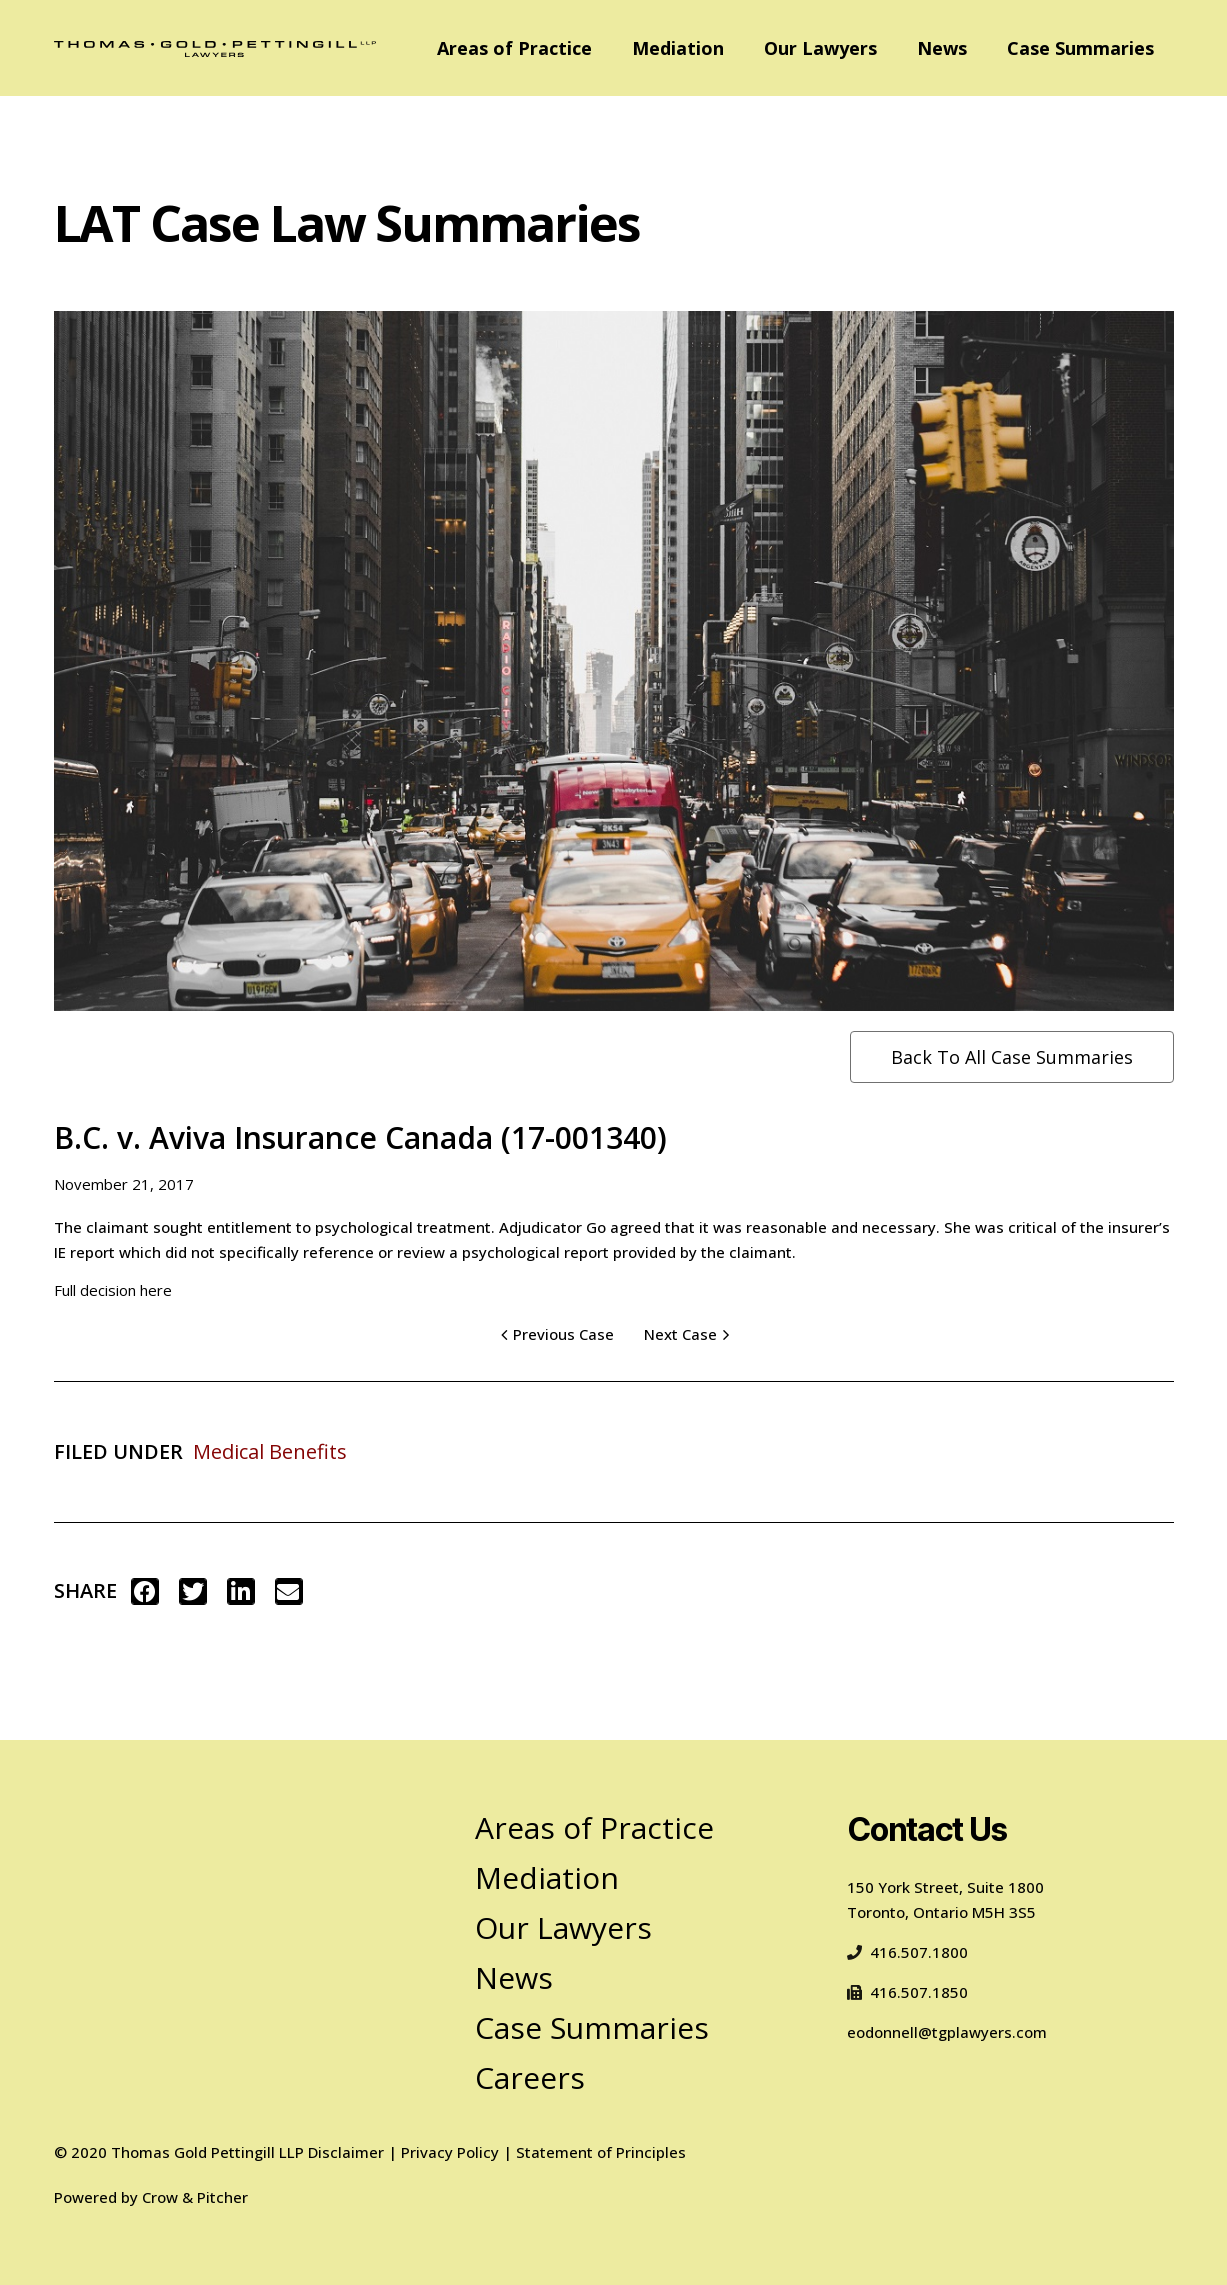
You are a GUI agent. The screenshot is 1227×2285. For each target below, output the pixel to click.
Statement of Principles (601, 2152)
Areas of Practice (514, 48)
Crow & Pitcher (195, 2197)
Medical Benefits (270, 1451)
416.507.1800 (907, 1952)
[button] (145, 1591)
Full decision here (113, 1290)
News (942, 48)
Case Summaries (1080, 48)
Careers (530, 2077)
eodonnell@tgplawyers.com (947, 2032)
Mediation (678, 48)
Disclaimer (346, 2152)
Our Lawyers (820, 48)
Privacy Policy (450, 2152)
